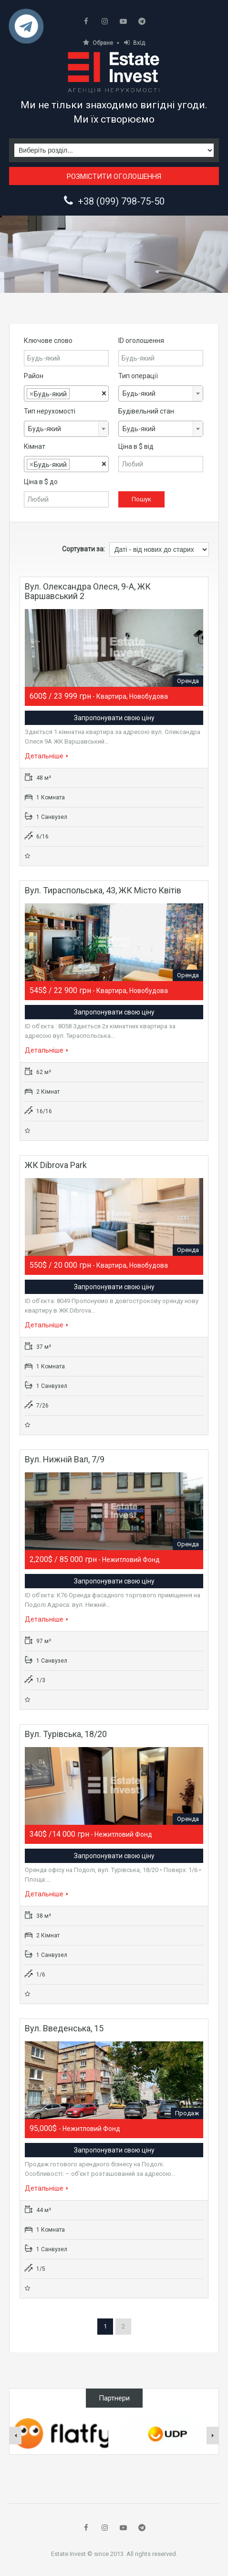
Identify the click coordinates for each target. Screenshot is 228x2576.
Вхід (134, 42)
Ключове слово (48, 340)
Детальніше (46, 756)
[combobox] (66, 393)
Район (33, 376)
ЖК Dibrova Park (56, 1165)
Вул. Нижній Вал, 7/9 (64, 1459)
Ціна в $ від (136, 446)
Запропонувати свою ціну (114, 718)
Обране (98, 42)
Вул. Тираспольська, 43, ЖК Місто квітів (103, 890)
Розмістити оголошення (114, 176)
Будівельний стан (146, 411)
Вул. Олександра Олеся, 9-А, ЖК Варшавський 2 (88, 591)
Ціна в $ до (41, 482)
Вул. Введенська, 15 (64, 2028)
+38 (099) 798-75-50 (121, 201)
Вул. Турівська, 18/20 (66, 1734)
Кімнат (34, 446)
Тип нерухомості (49, 411)
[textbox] (74, 394)
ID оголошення (141, 340)
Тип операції (138, 376)
